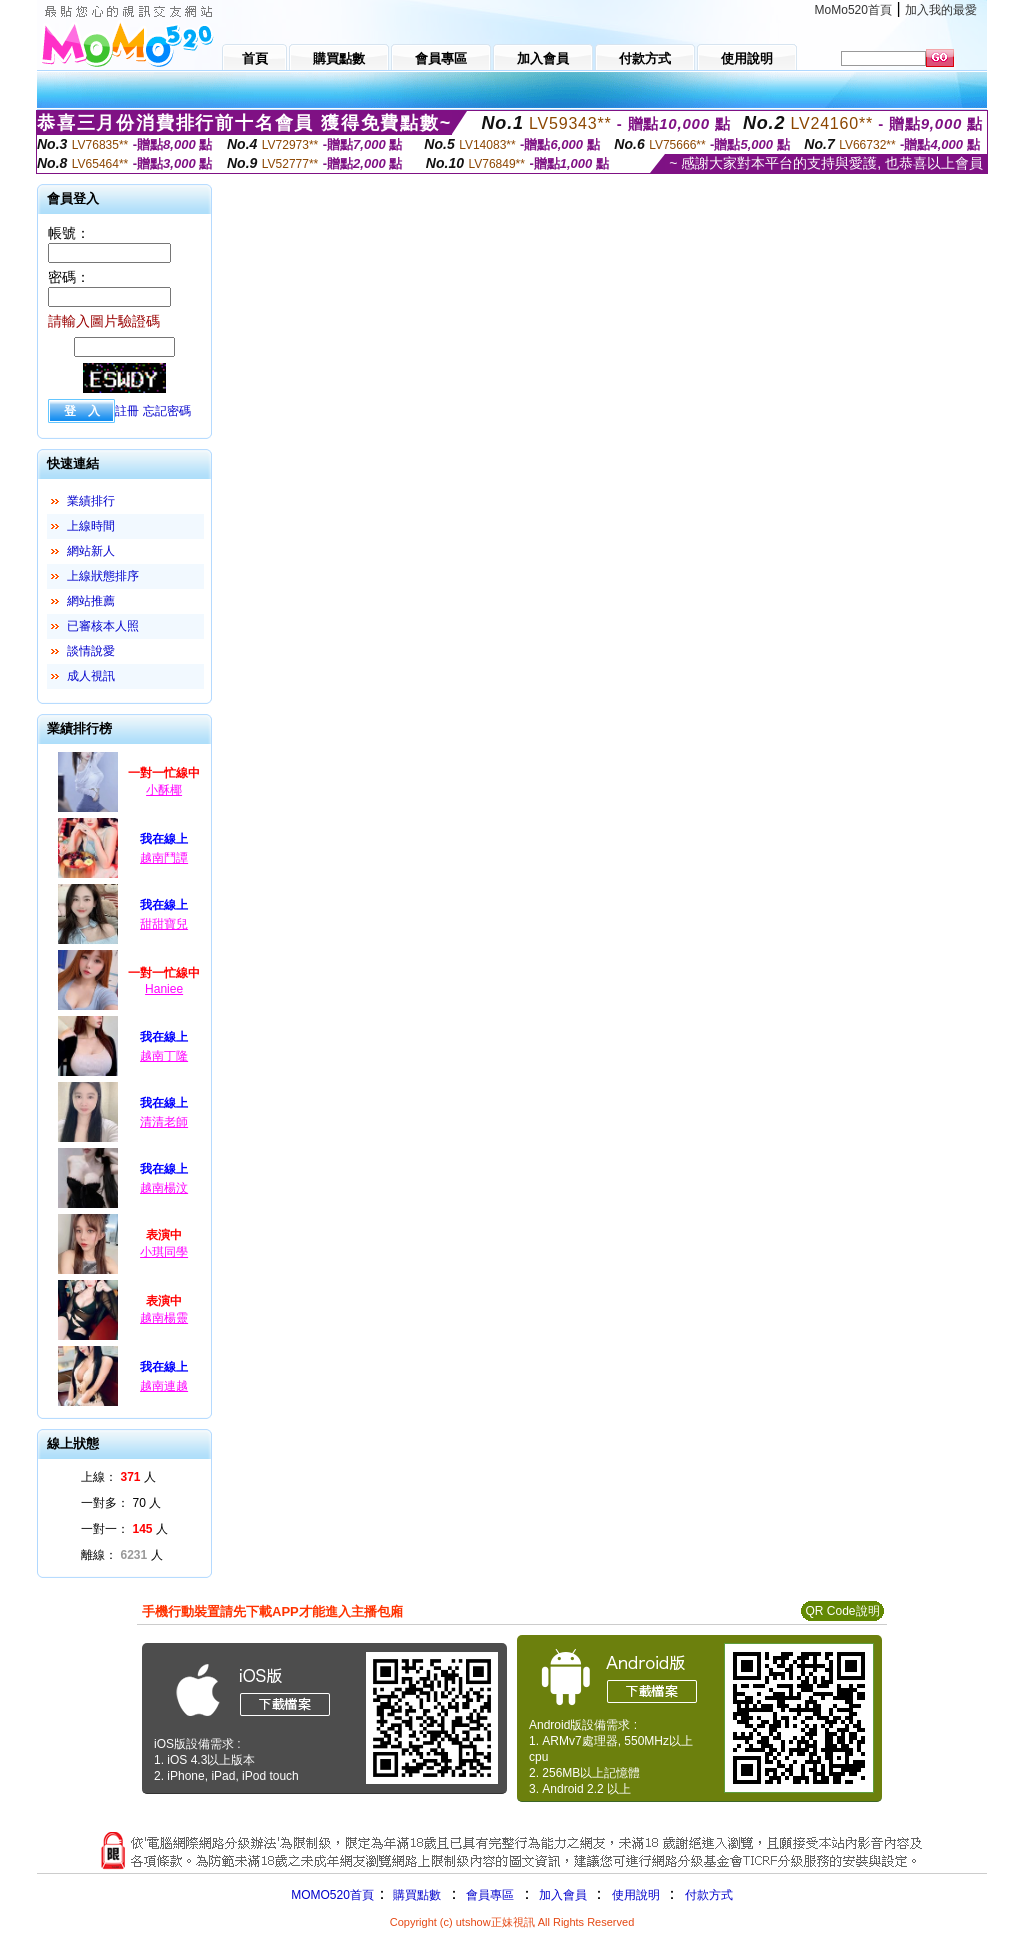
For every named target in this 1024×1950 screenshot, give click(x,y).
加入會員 (563, 1895)
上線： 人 (118, 1477)
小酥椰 (164, 790)
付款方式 (709, 1895)
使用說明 (636, 1895)
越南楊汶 (164, 1188)
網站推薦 (91, 601)
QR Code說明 (842, 1611)
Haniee (164, 989)
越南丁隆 (164, 1056)
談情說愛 (91, 651)
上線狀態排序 (103, 576)
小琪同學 (164, 1252)
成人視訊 (91, 676)
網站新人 (91, 551)
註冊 (127, 411)
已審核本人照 (103, 626)
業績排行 (91, 501)
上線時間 (91, 526)
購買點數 (415, 1895)
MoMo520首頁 (853, 10)
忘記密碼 (167, 411)
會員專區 (490, 1895)
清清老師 (164, 1122)
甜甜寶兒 (164, 924)
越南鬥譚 (164, 858)
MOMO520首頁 (332, 1895)
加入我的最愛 (941, 10)
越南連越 (164, 1386)
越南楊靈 (164, 1318)
